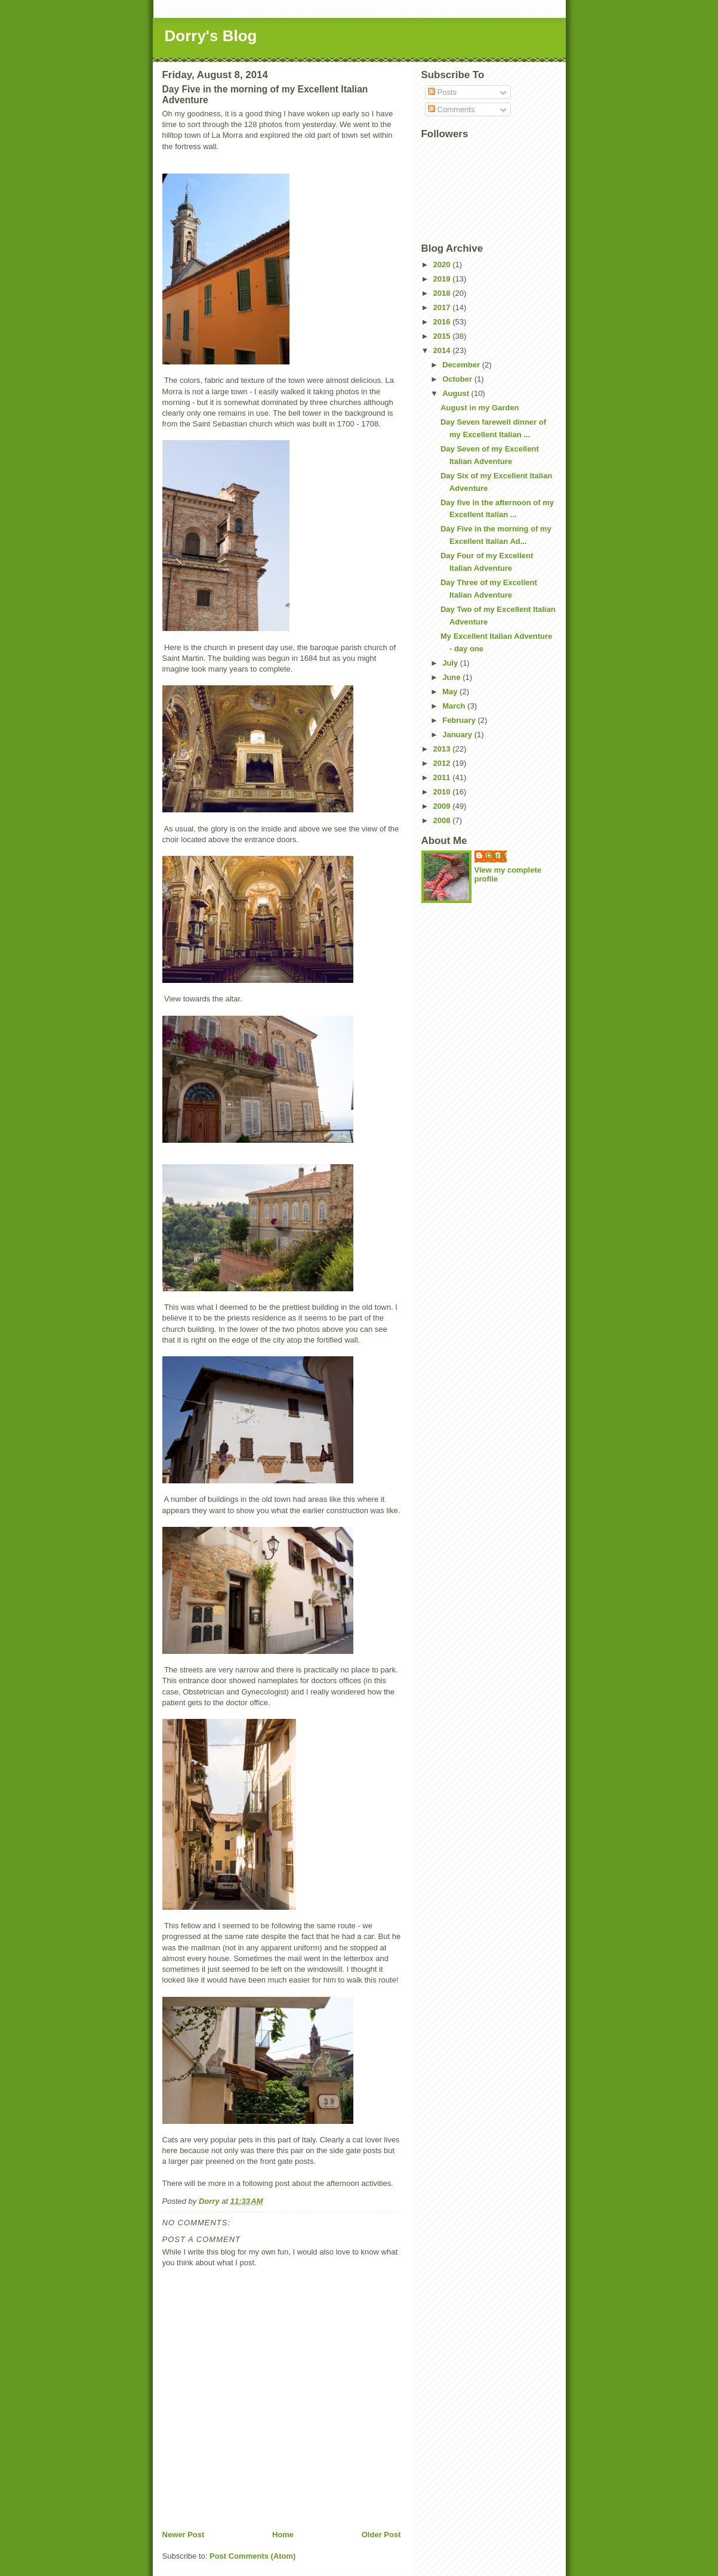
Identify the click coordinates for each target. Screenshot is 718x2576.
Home (283, 2534)
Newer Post (183, 2534)
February (459, 720)
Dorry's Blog (211, 36)
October (458, 379)
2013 (443, 748)
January (458, 734)
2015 (443, 336)
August (456, 393)
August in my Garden (479, 407)
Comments (451, 109)
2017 (443, 307)
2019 (443, 278)
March (454, 705)
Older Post (381, 2534)
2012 (443, 763)
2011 (443, 777)
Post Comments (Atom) (252, 2556)
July (451, 662)
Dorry (496, 855)
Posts (442, 92)
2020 (443, 264)
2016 (443, 321)
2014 (443, 350)
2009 (443, 806)
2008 (443, 820)
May (451, 691)
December (462, 364)
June (452, 677)
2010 (443, 791)
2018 (443, 293)
